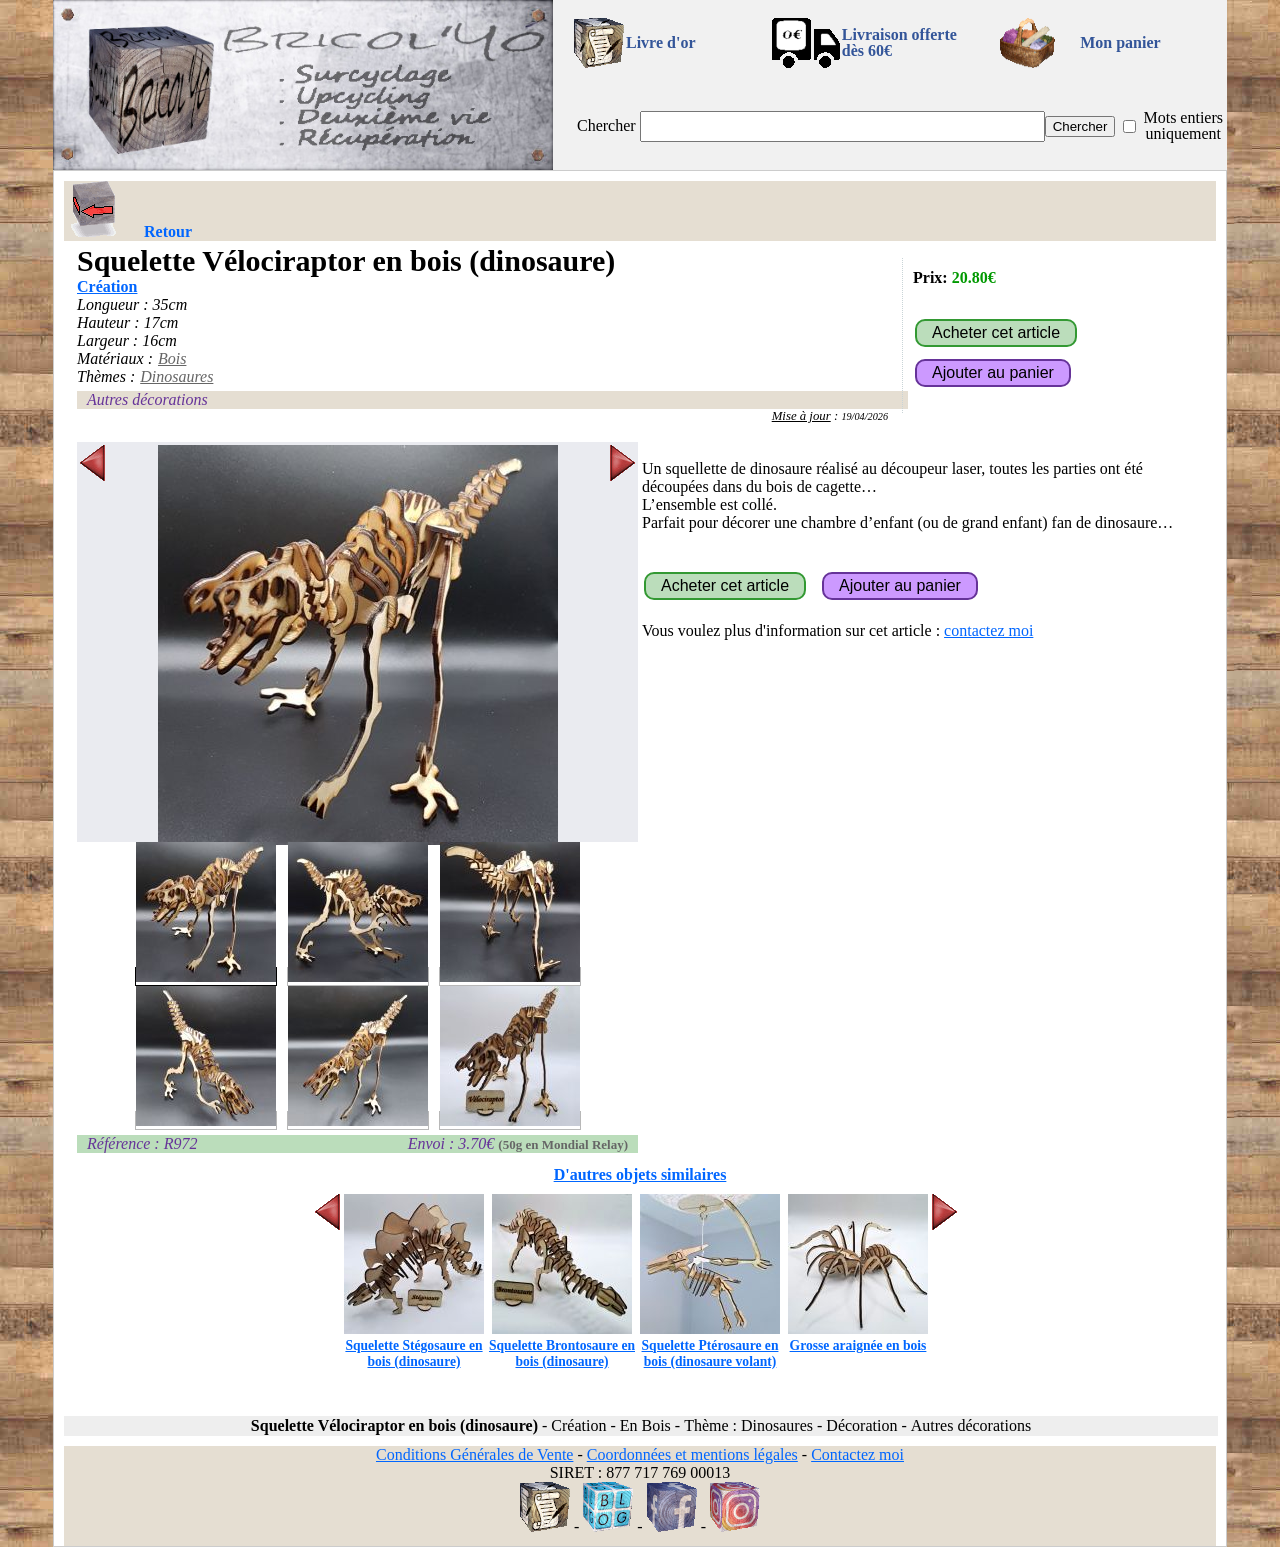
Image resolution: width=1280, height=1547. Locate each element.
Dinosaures (176, 376)
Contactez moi (857, 1454)
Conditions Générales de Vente (474, 1454)
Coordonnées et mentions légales (692, 1454)
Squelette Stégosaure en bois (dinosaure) (414, 1345)
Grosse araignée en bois (858, 1337)
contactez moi (988, 630)
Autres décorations (147, 399)
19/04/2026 (864, 416)
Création (107, 286)
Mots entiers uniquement (1183, 125)
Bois (172, 358)
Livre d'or (660, 42)
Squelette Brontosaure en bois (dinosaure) (562, 1345)
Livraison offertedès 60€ (899, 42)
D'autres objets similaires (640, 1174)
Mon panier (1120, 42)
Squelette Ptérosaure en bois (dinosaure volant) (710, 1345)
